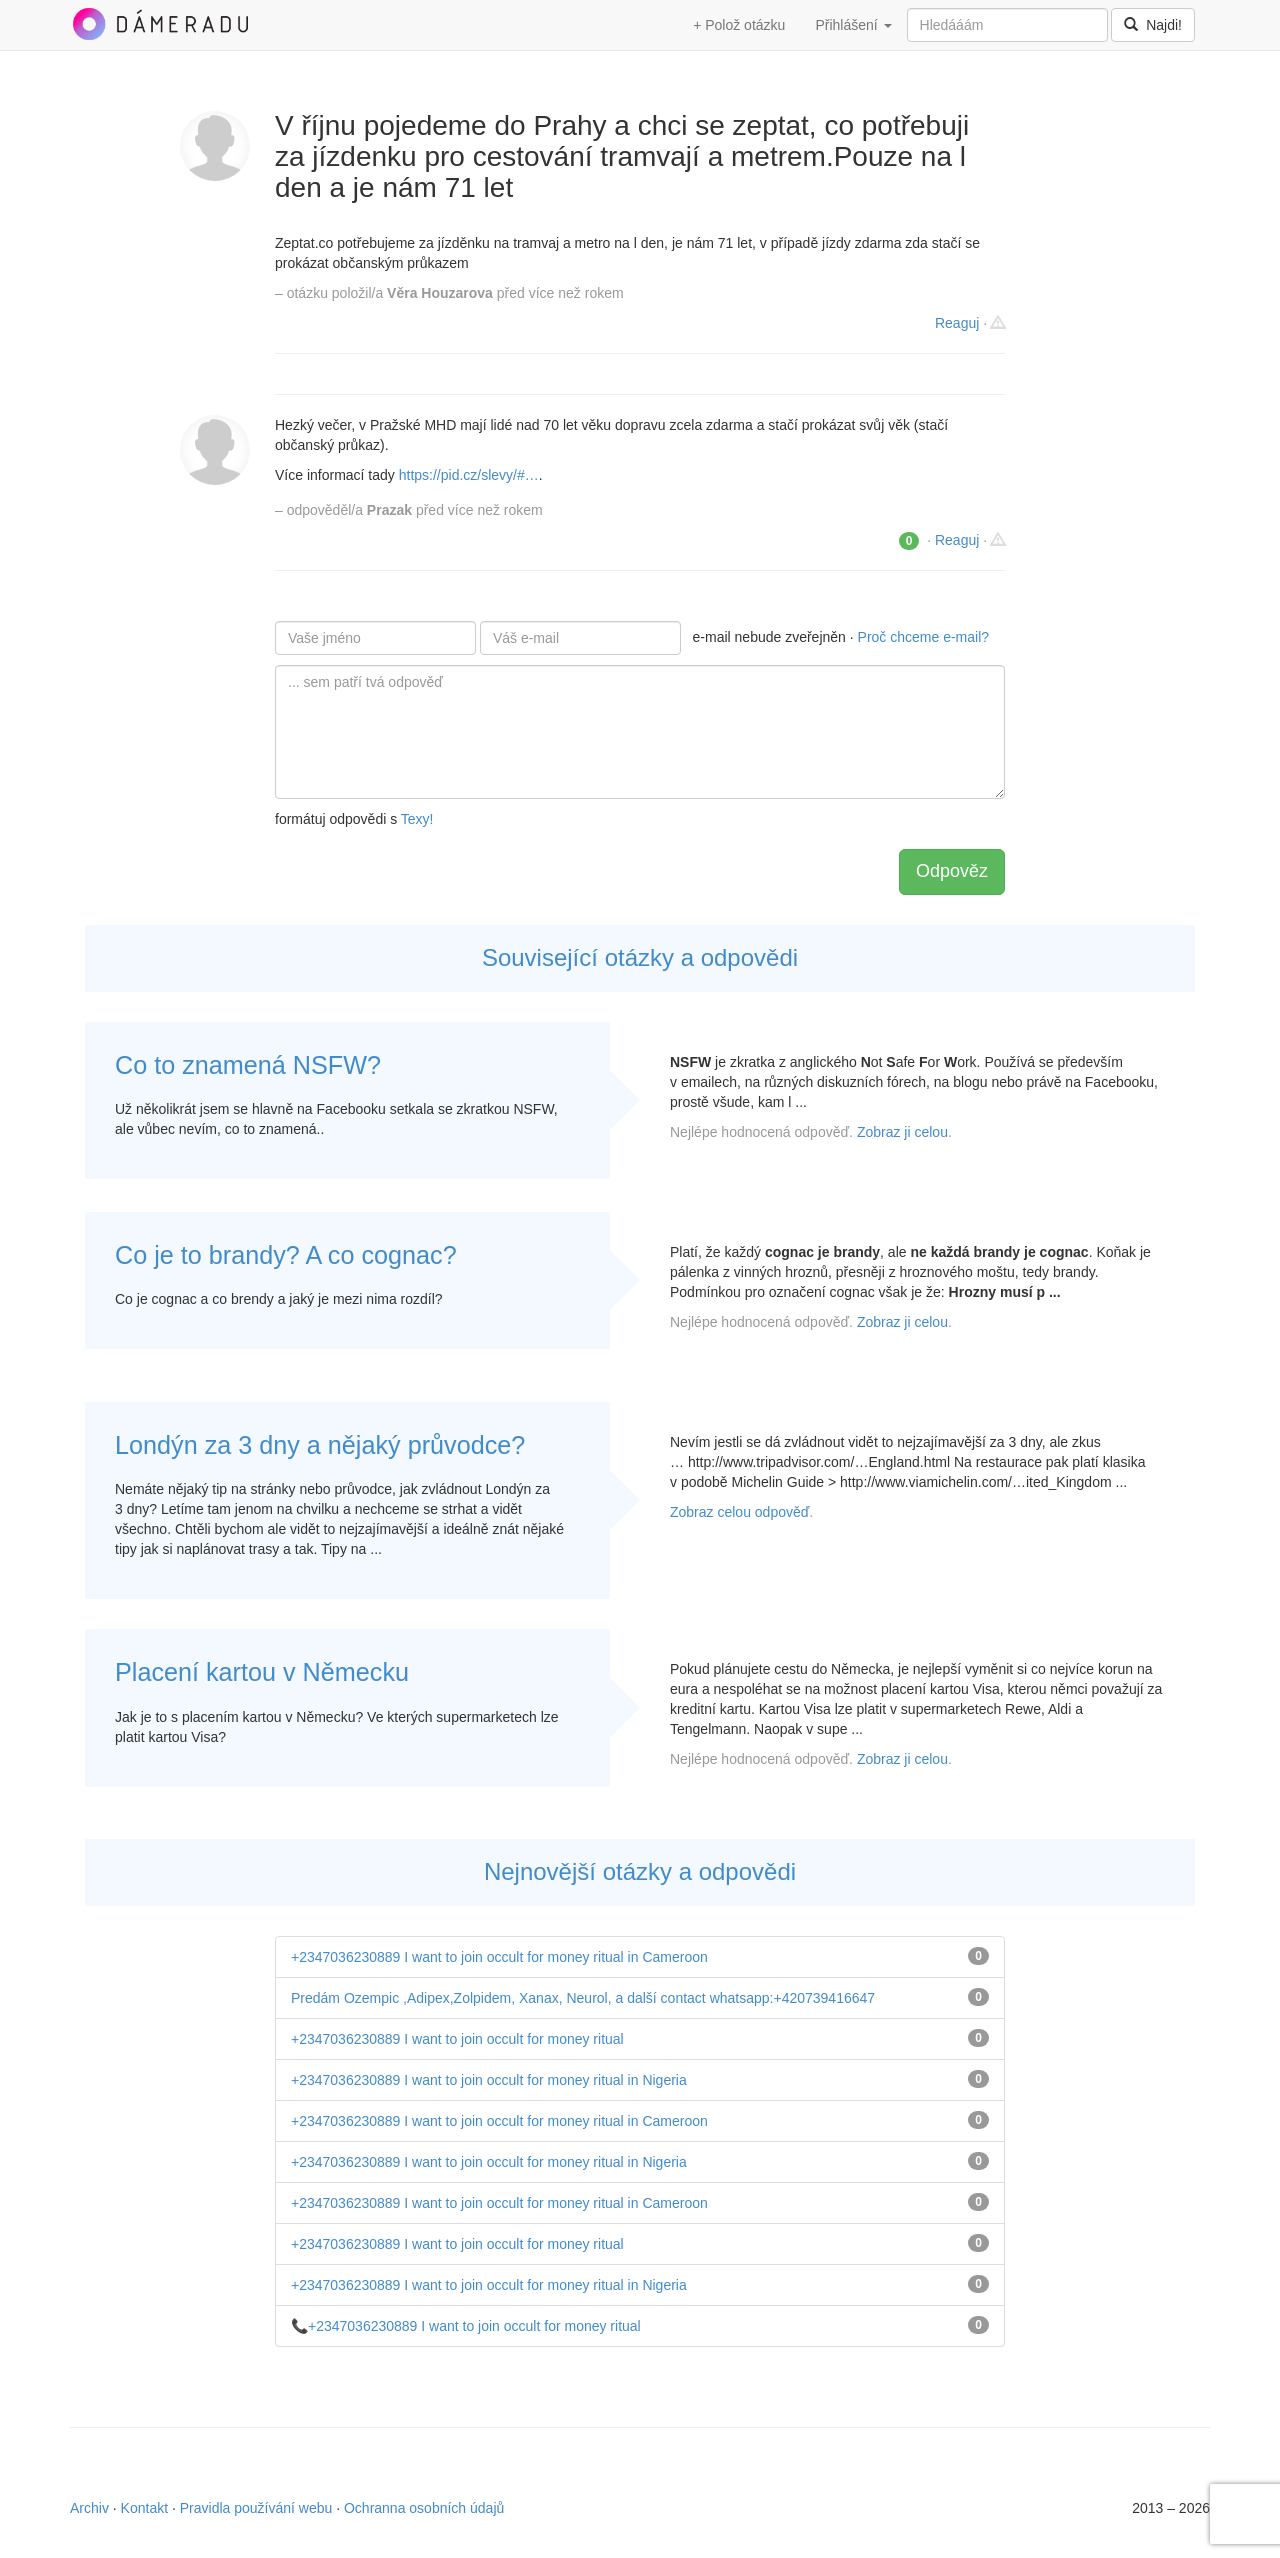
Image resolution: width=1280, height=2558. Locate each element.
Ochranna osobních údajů (424, 2508)
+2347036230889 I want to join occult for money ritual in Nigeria (489, 2080)
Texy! (417, 819)
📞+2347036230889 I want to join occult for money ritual (466, 2326)
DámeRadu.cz (160, 24)
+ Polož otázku (739, 25)
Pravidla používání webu (256, 2508)
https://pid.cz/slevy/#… (469, 475)
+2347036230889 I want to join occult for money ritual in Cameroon (499, 1957)
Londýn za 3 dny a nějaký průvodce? (320, 1445)
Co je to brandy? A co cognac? (286, 1255)
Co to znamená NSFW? (248, 1065)
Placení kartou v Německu (262, 1672)
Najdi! (1153, 25)
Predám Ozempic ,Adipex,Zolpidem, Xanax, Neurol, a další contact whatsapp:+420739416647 (583, 1998)
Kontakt (144, 2508)
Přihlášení (853, 25)
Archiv (89, 2508)
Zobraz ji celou (902, 1132)
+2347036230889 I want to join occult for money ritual (457, 2039)
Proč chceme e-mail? (924, 637)
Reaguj (957, 323)
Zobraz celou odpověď (739, 1512)
